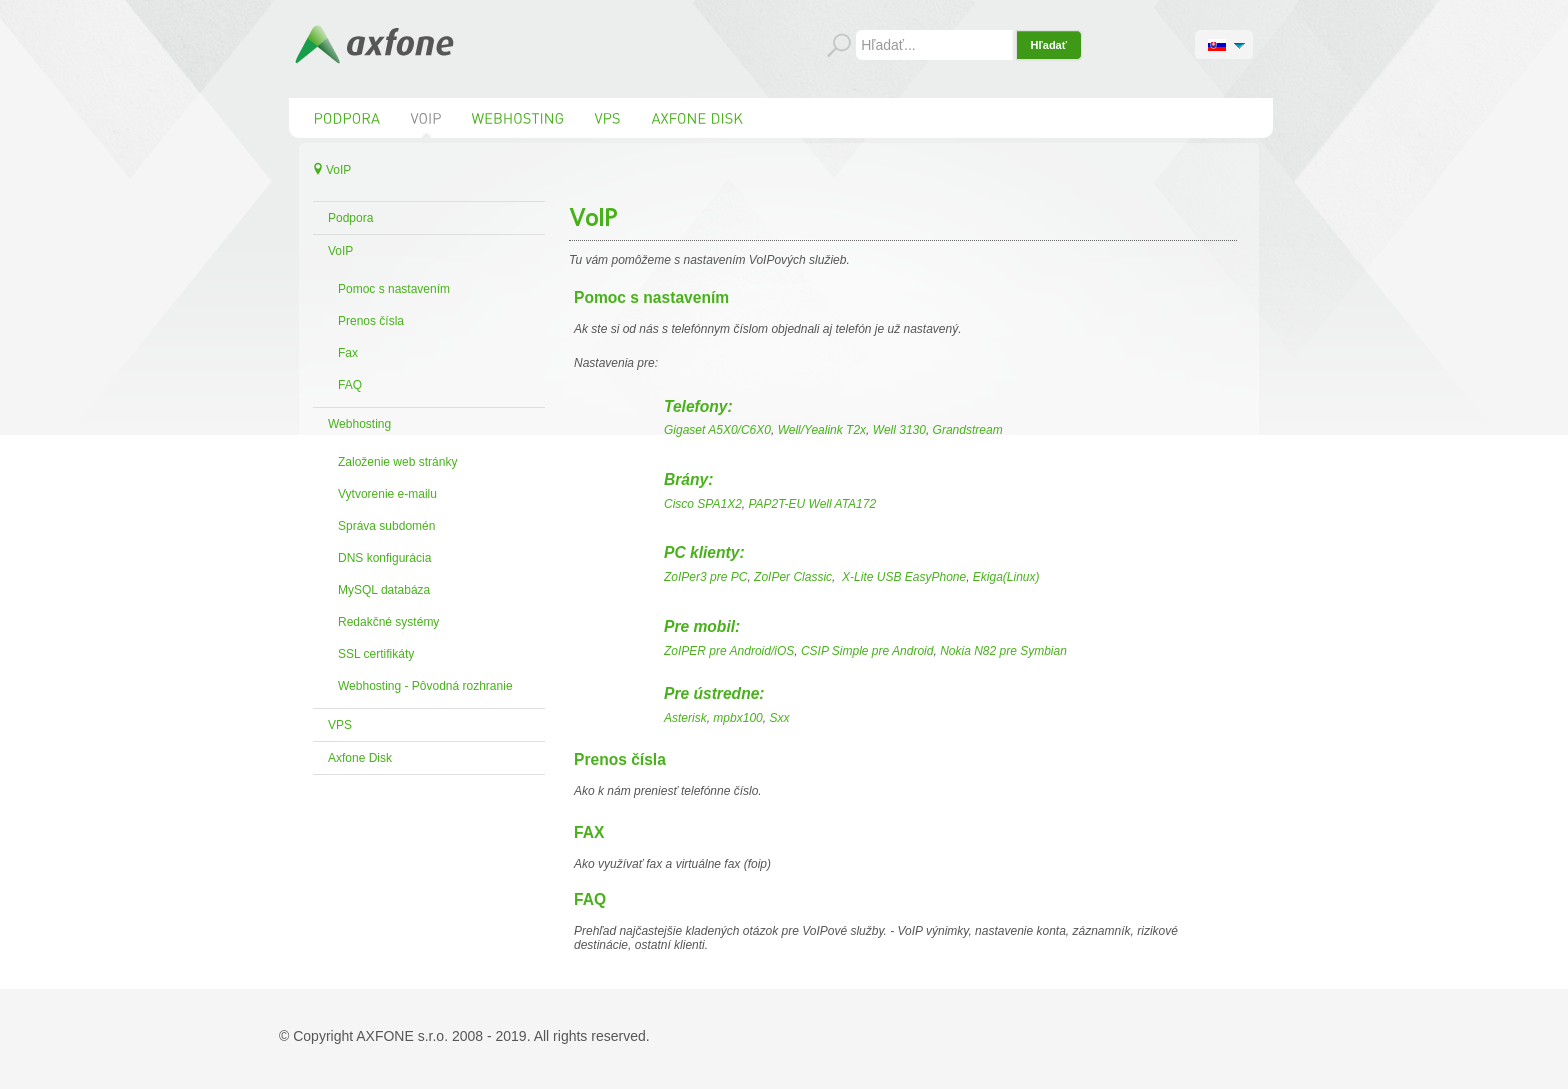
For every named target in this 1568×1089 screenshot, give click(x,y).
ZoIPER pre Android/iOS (729, 651)
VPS (340, 725)
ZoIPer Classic (793, 577)
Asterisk (685, 718)
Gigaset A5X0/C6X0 (717, 430)
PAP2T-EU (776, 504)
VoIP (340, 251)
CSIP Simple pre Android (867, 651)
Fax (348, 353)
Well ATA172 (843, 504)
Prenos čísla (371, 321)
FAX (589, 832)
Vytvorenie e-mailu (387, 494)
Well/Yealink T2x (822, 430)
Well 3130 (899, 430)
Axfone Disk (360, 758)
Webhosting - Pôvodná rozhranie (425, 686)
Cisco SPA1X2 (703, 504)
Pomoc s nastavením (394, 289)
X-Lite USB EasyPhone (904, 577)
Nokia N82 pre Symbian (1003, 651)
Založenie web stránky (397, 462)
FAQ (350, 385)
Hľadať (1049, 45)
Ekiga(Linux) (1006, 577)
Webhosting (359, 424)
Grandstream (968, 430)
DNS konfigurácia (384, 558)
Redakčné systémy (388, 622)
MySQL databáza (384, 590)
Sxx (779, 718)
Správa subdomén (386, 526)
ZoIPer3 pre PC (705, 577)
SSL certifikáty (376, 654)
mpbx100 (737, 718)
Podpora (350, 218)
